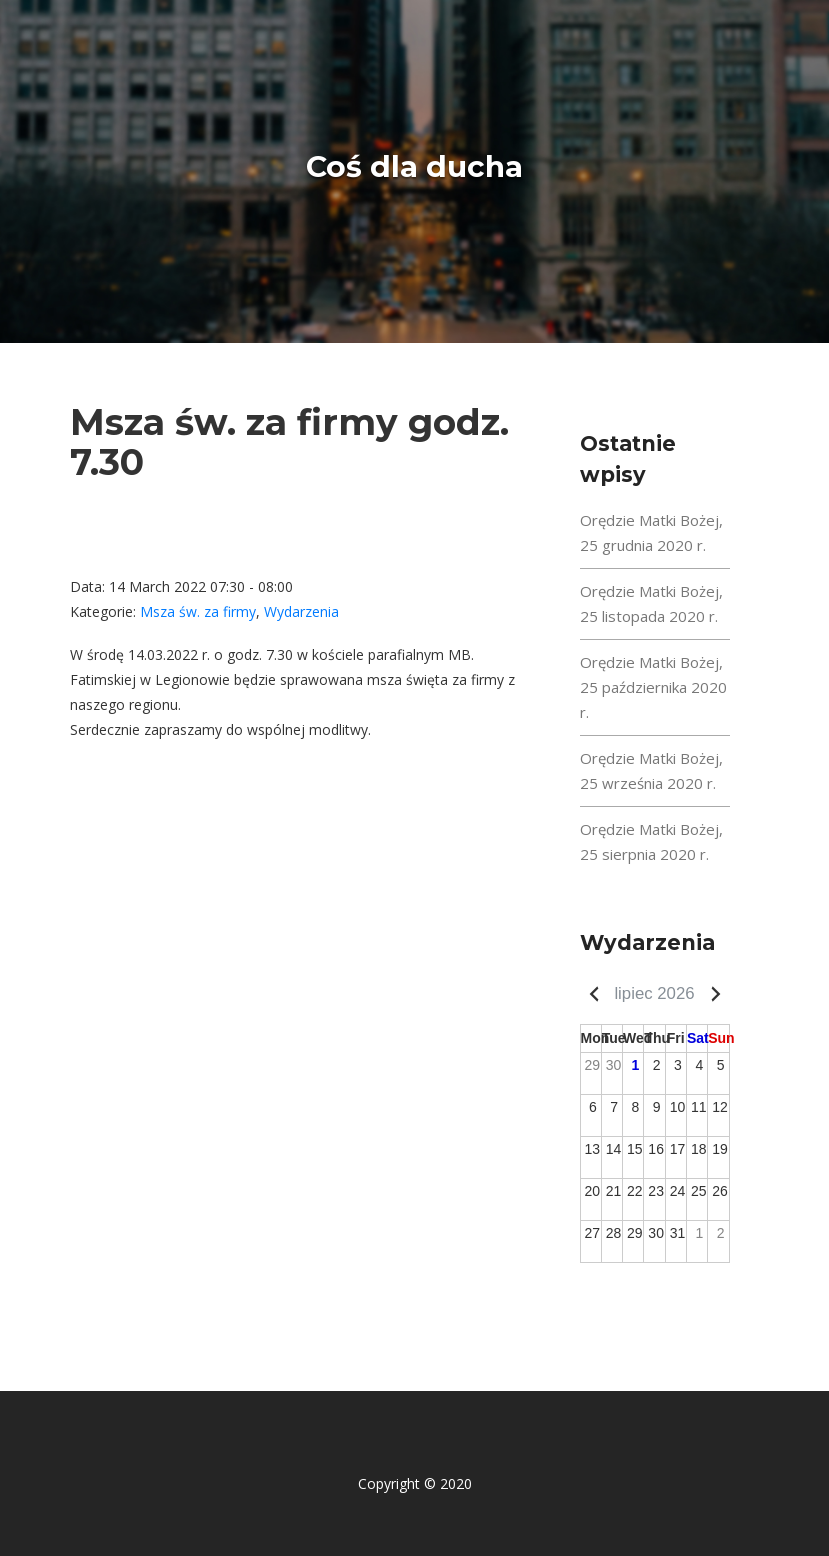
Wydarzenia (301, 611)
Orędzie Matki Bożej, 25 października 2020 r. (653, 687)
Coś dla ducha (414, 166)
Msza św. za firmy (198, 611)
